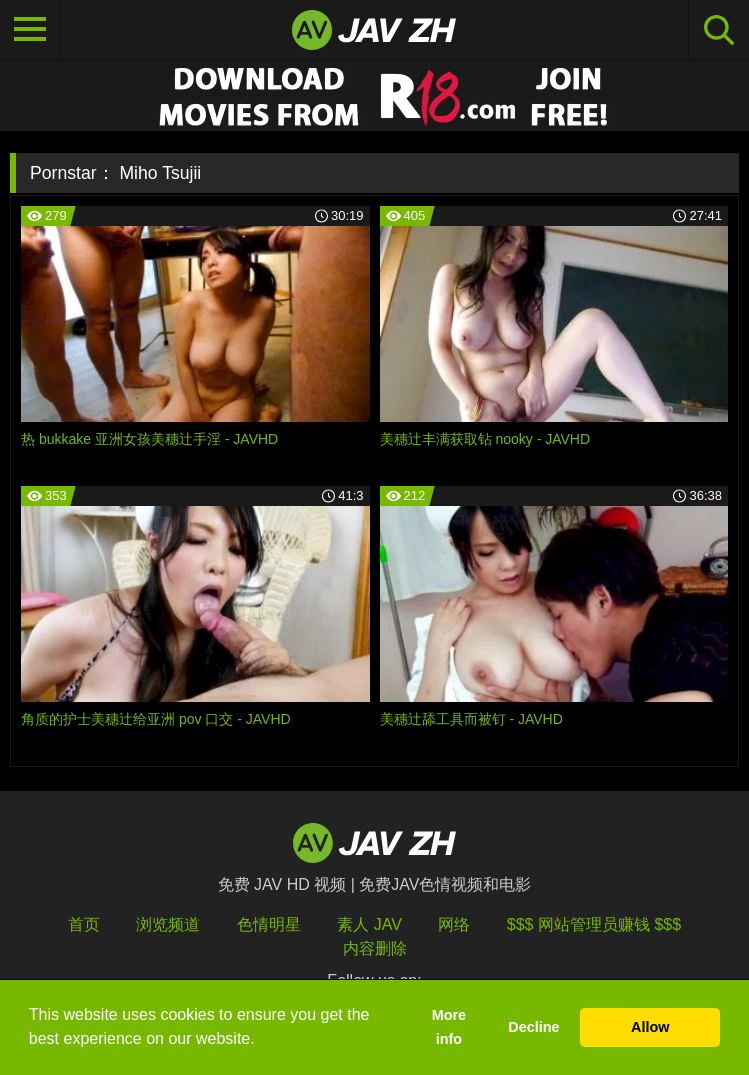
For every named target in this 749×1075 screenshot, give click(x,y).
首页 (84, 924)
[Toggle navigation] (30, 30)
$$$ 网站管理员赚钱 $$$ (594, 924)
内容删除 (375, 948)
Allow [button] (650, 1027)
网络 (454, 924)
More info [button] (449, 1027)
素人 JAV (369, 924)
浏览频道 (168, 924)
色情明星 (269, 924)
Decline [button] (533, 1027)
